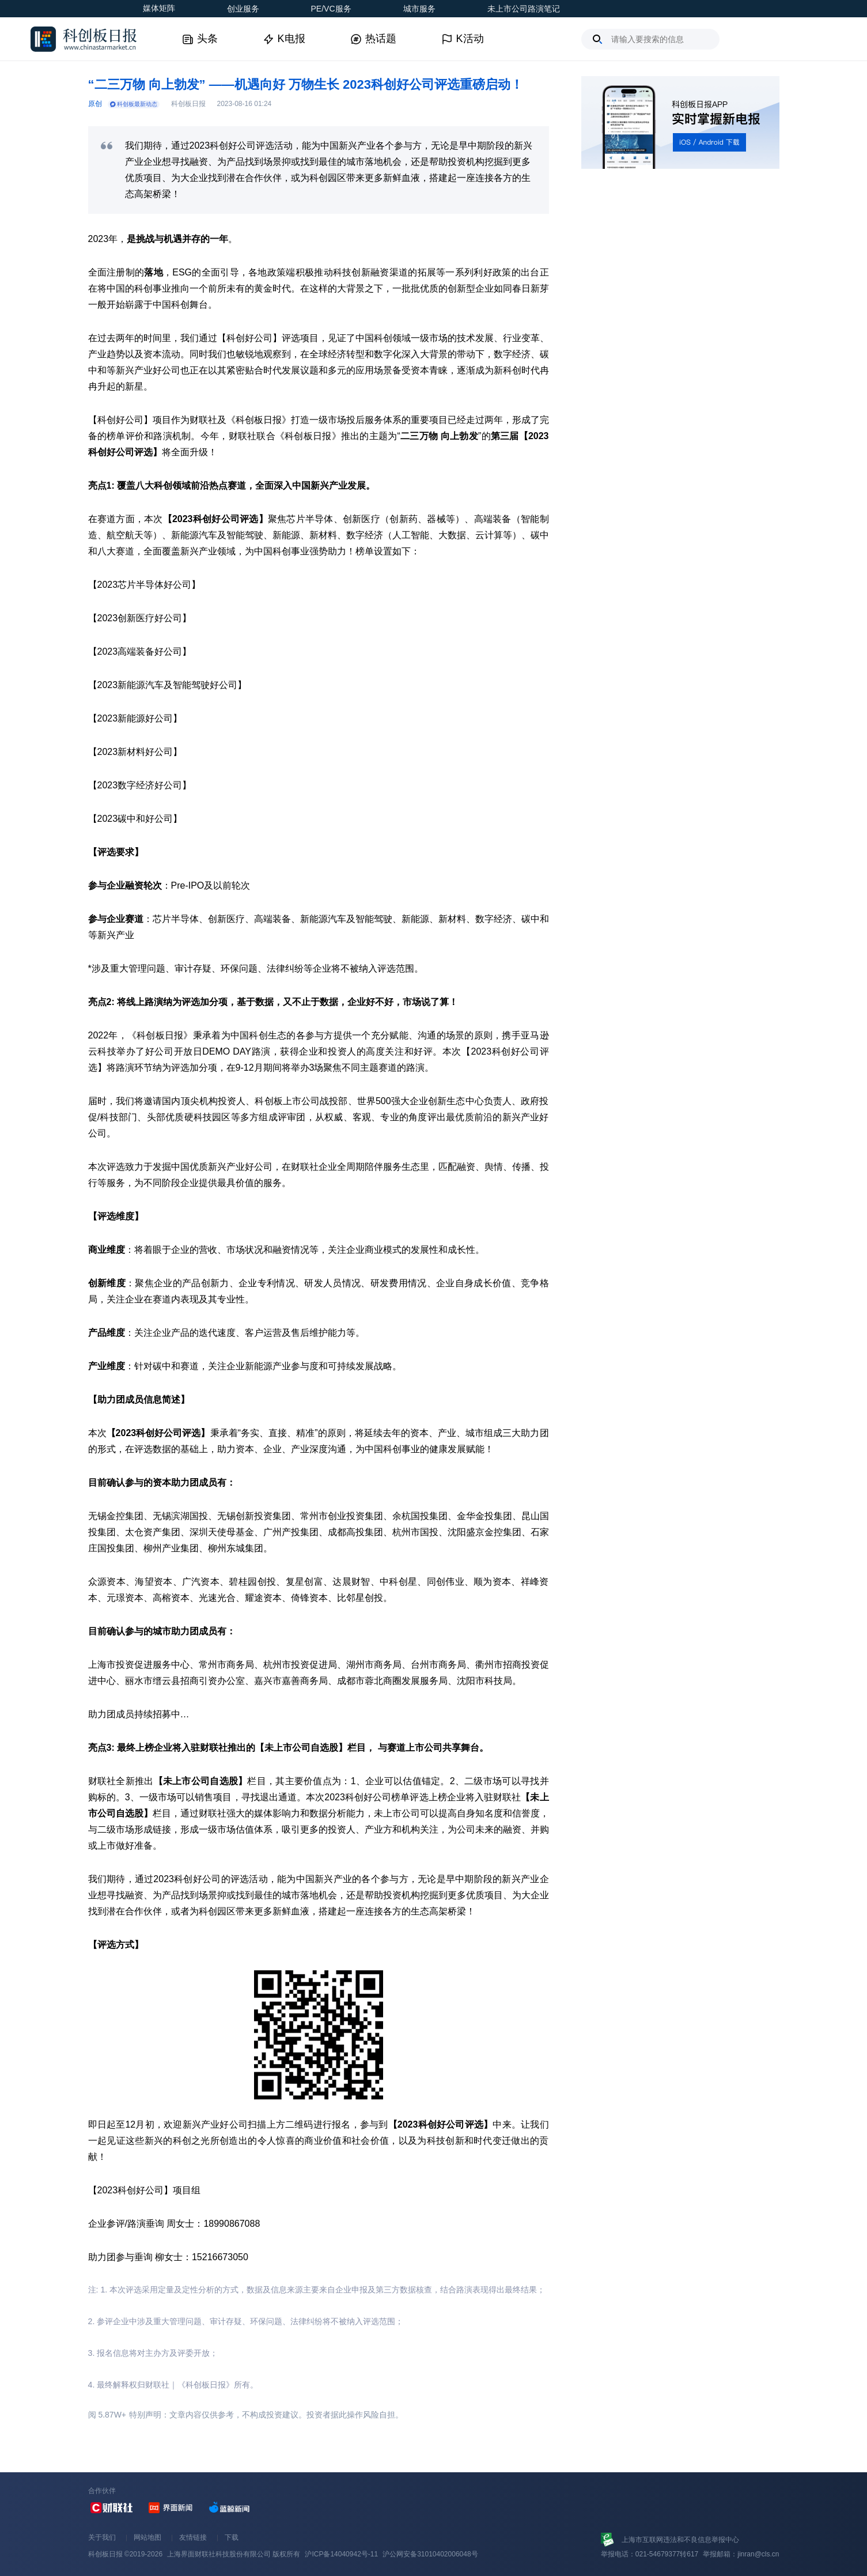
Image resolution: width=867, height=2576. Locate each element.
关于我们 (102, 2537)
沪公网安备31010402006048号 (430, 2554)
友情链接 (193, 2537)
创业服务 (243, 8)
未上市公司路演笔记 (523, 8)
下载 (231, 2537)
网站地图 (147, 2537)
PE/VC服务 (331, 8)
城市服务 (419, 8)
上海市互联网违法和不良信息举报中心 (680, 2540)
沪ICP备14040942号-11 (341, 2554)
